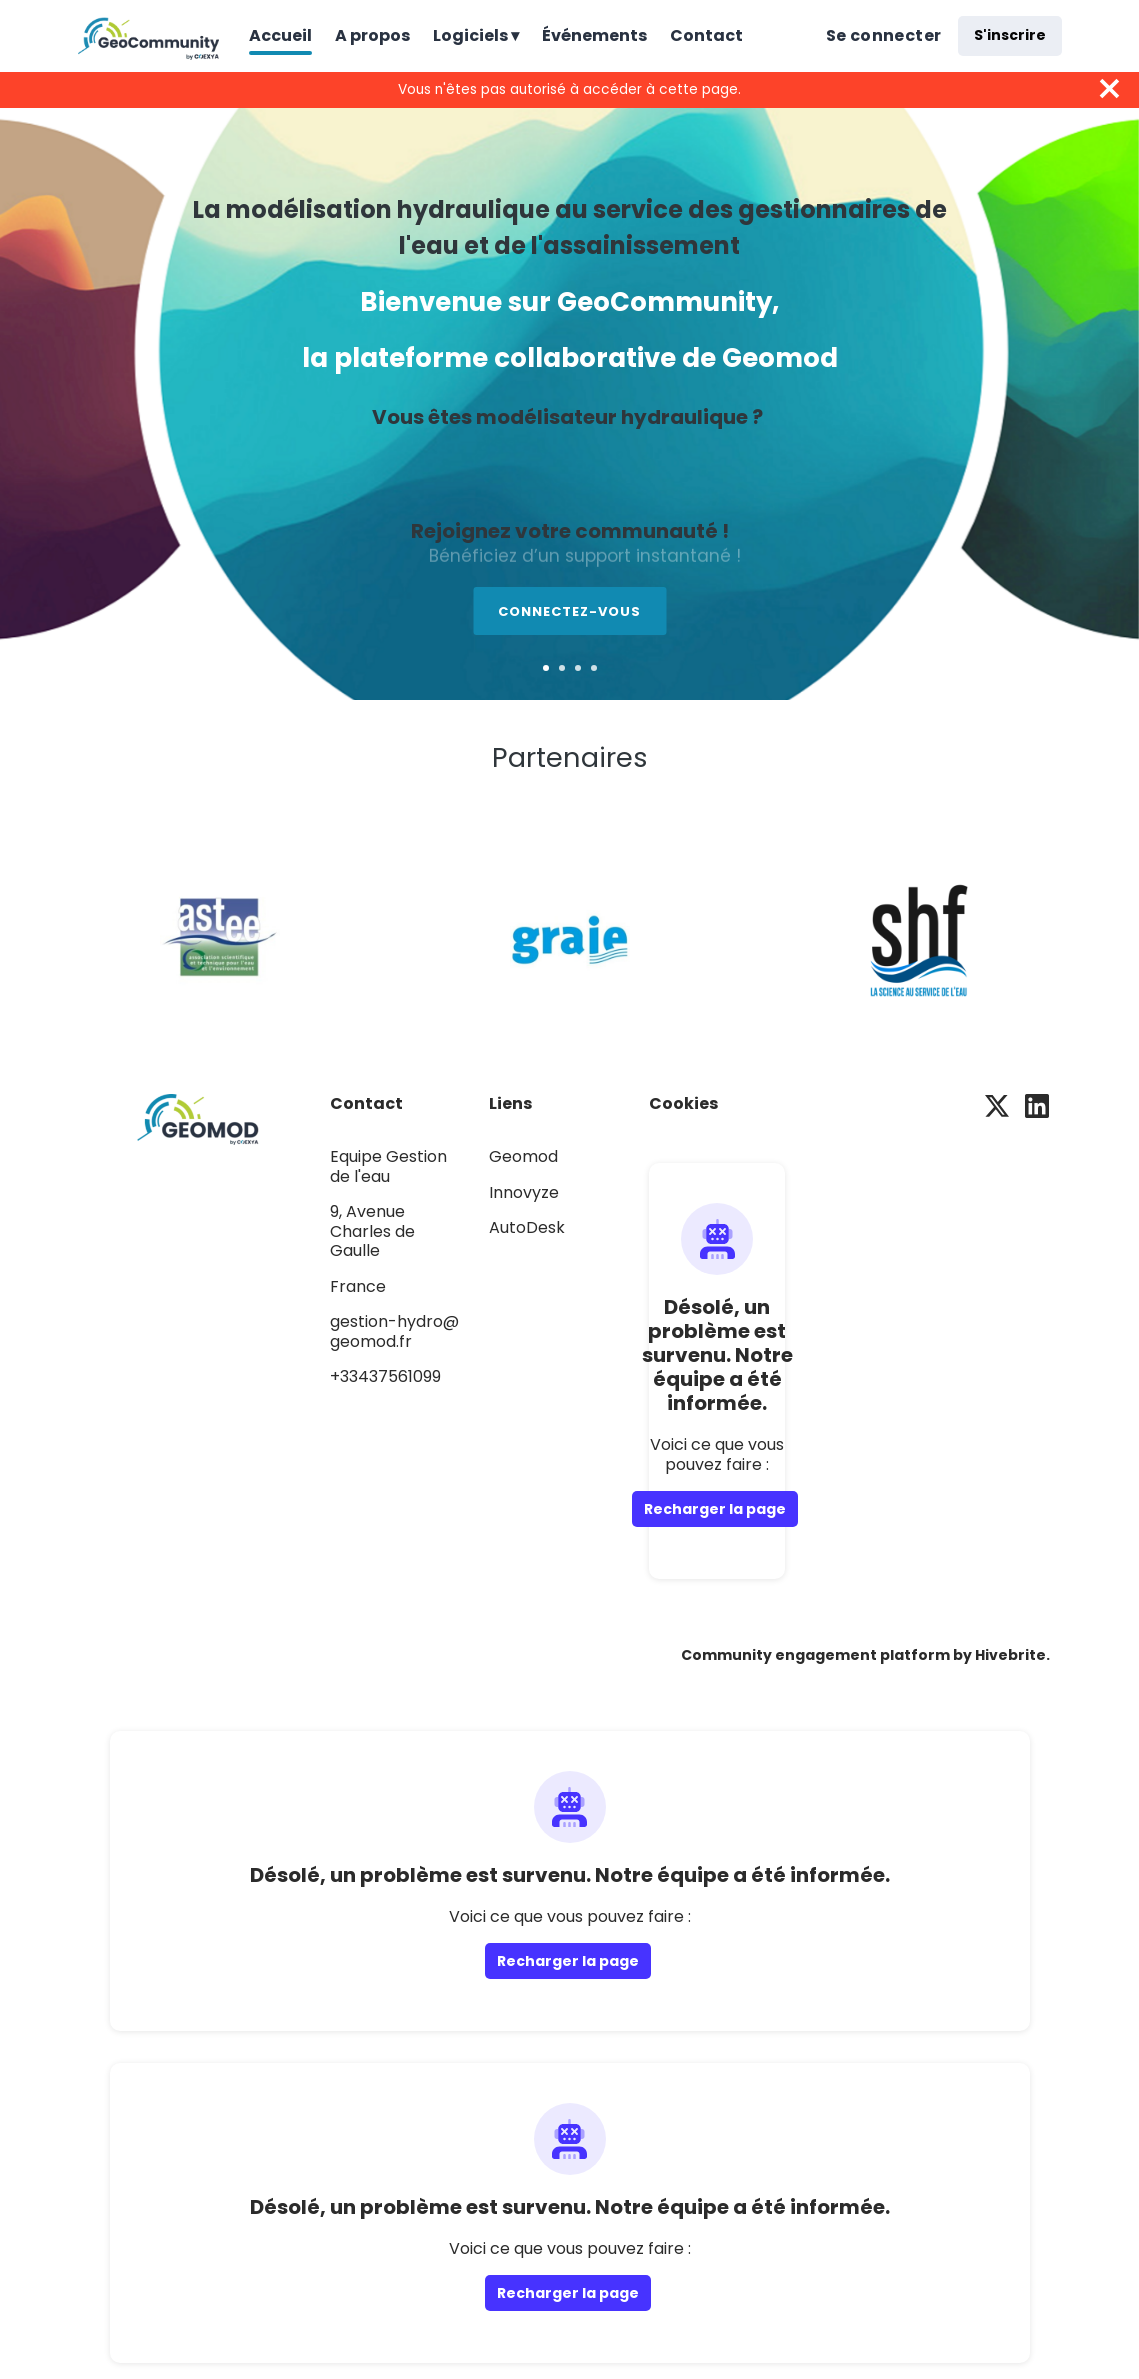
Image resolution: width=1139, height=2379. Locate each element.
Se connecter (884, 35)
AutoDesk (527, 1227)
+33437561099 (385, 1376)
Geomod (523, 1156)
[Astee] (220, 936)
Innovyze (524, 1192)
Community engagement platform (815, 1655)
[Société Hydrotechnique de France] (920, 936)
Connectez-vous (569, 611)
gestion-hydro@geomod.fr (394, 1331)
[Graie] (570, 936)
